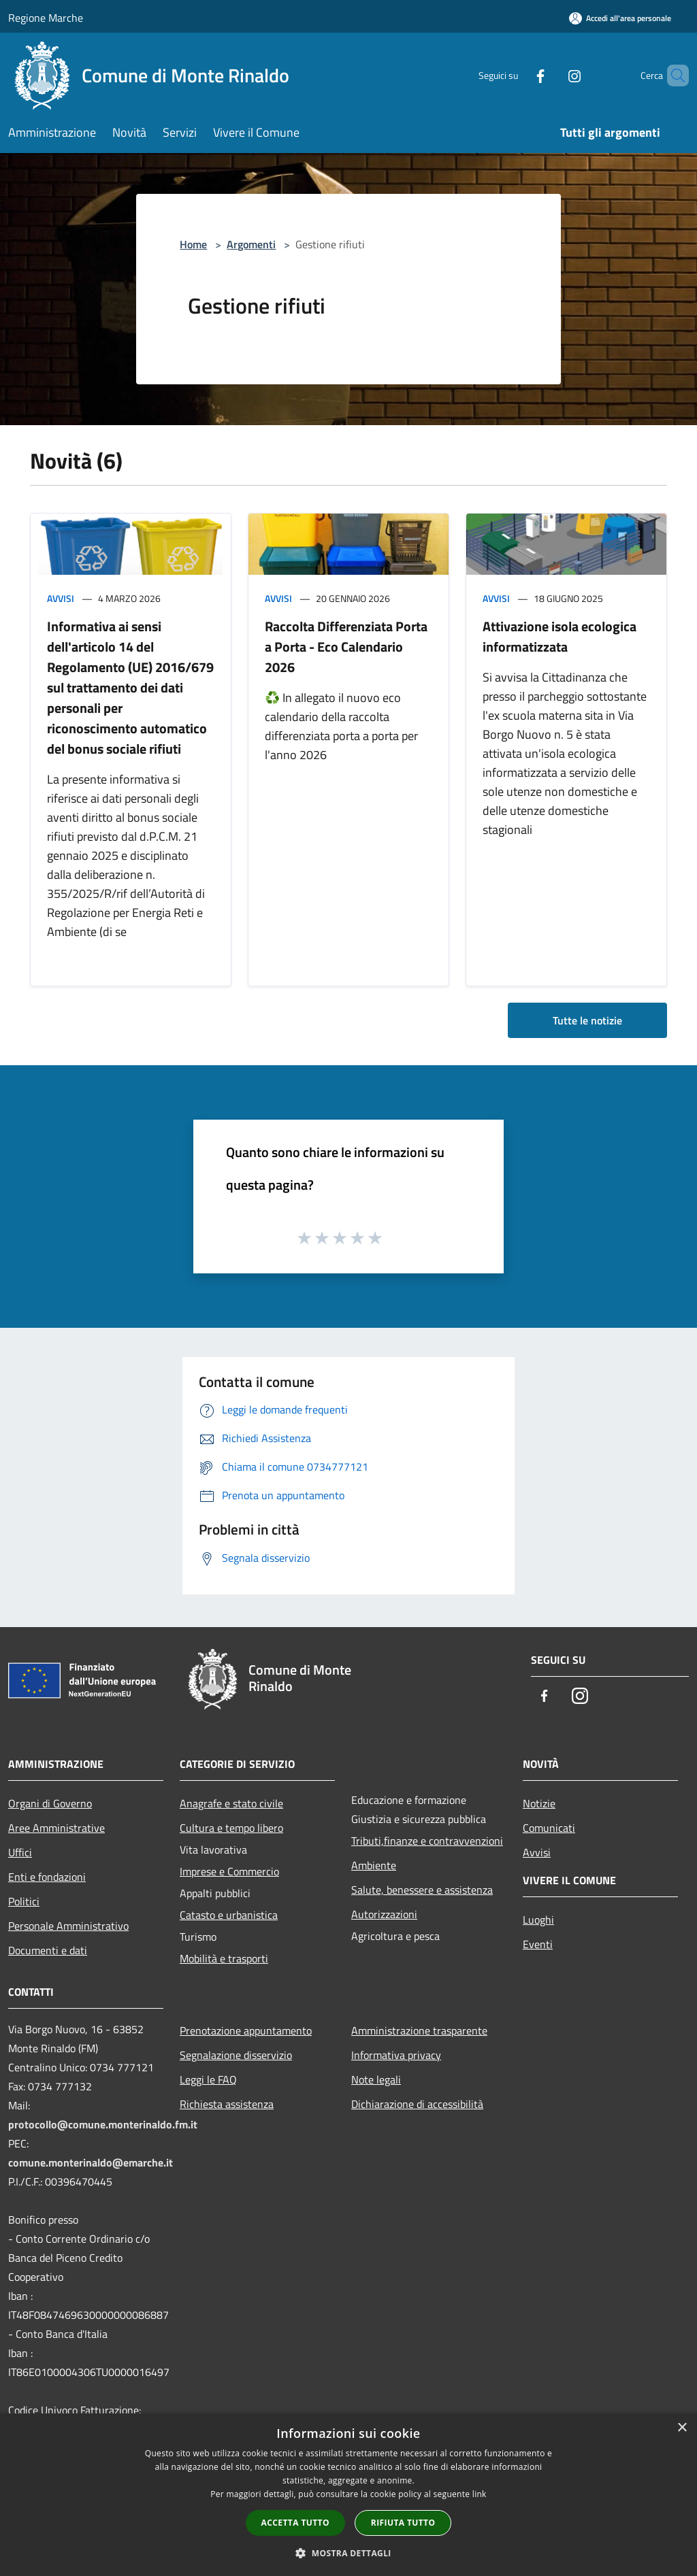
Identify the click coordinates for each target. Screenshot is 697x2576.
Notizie (539, 1803)
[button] (348, 2553)
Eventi (538, 1944)
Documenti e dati (47, 1950)
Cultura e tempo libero (231, 1828)
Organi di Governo (50, 1803)
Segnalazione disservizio (236, 2055)
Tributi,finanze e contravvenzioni (427, 1841)
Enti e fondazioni (47, 1877)
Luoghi (538, 1919)
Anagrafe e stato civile (231, 1803)
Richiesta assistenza (227, 2104)
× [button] (682, 2428)
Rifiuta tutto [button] (403, 2522)
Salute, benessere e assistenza (422, 1889)
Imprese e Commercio (229, 1871)
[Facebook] (517, 75)
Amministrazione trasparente (419, 2030)
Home (193, 244)
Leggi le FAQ (208, 2079)
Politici (23, 1901)
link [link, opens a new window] (479, 2494)
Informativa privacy (396, 2055)
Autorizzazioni (384, 1914)
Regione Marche (45, 18)
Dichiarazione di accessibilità (417, 2104)
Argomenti (251, 244)
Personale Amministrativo (68, 1926)
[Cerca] (672, 75)
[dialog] (348, 2494)
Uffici (20, 1852)
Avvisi (60, 598)
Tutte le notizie (587, 1020)
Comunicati (549, 1828)
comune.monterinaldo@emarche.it (90, 2162)
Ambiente (373, 1865)
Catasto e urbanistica (229, 1915)
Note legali (376, 2079)
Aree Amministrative (56, 1828)
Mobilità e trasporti (224, 1958)
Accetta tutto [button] (295, 2522)
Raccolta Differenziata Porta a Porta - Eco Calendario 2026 (346, 647)
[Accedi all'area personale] (620, 18)
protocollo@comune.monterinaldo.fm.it (102, 2124)
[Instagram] (551, 75)
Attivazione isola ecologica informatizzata (559, 636)
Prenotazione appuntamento (246, 2030)
